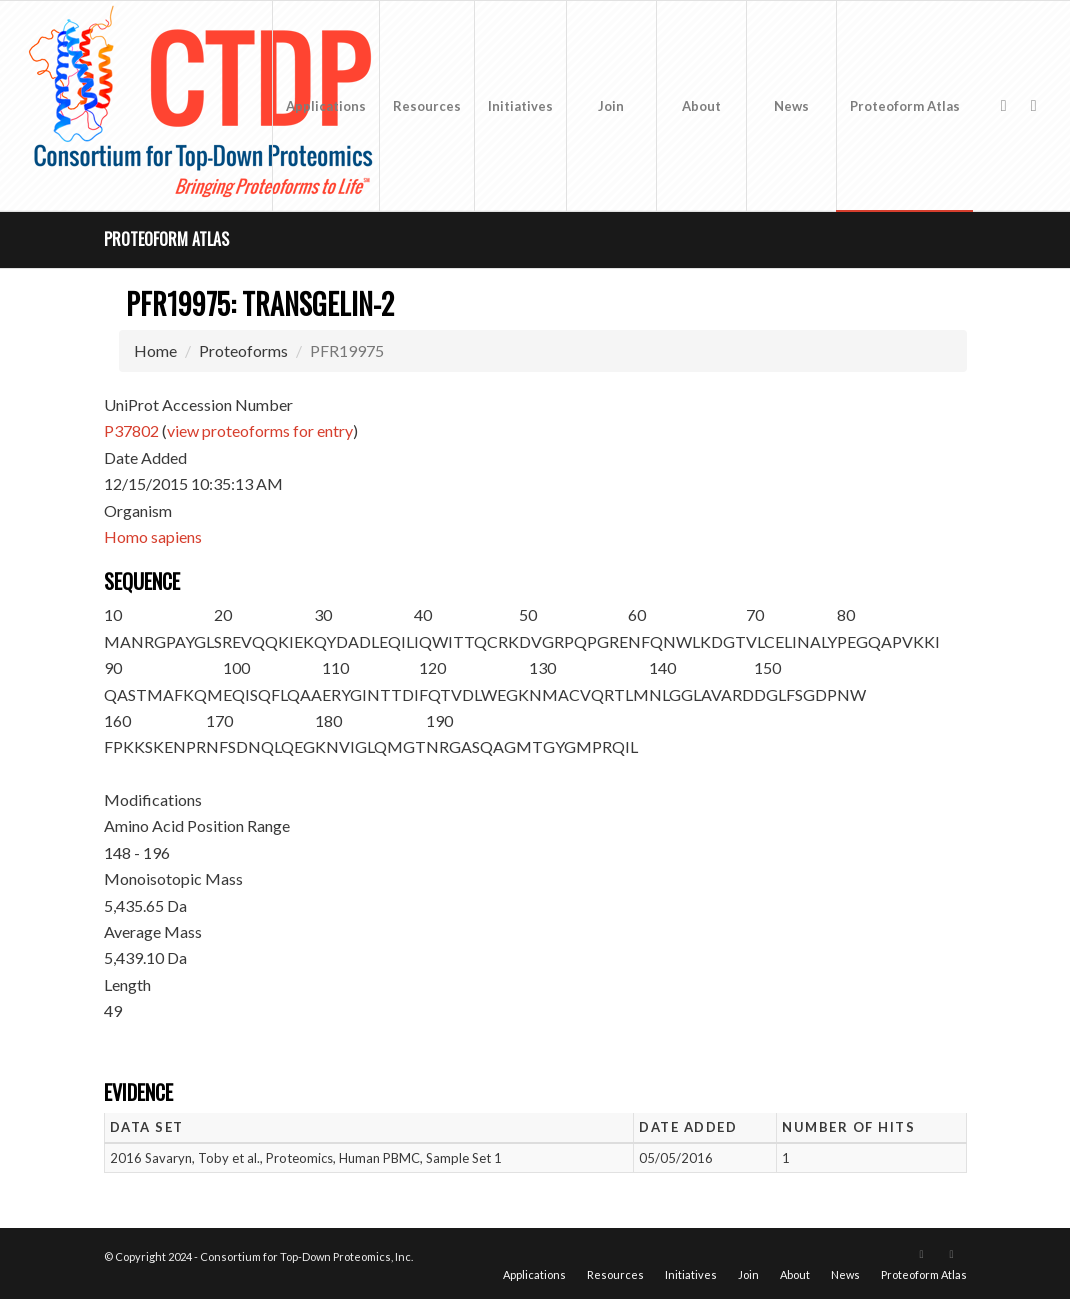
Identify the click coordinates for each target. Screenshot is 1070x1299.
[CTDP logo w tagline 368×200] (205, 106)
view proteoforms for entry (260, 430)
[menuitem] (325, 106)
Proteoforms (243, 350)
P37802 (131, 430)
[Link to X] (1004, 105)
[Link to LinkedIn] (1034, 105)
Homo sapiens (153, 536)
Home (155, 350)
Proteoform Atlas (166, 239)
